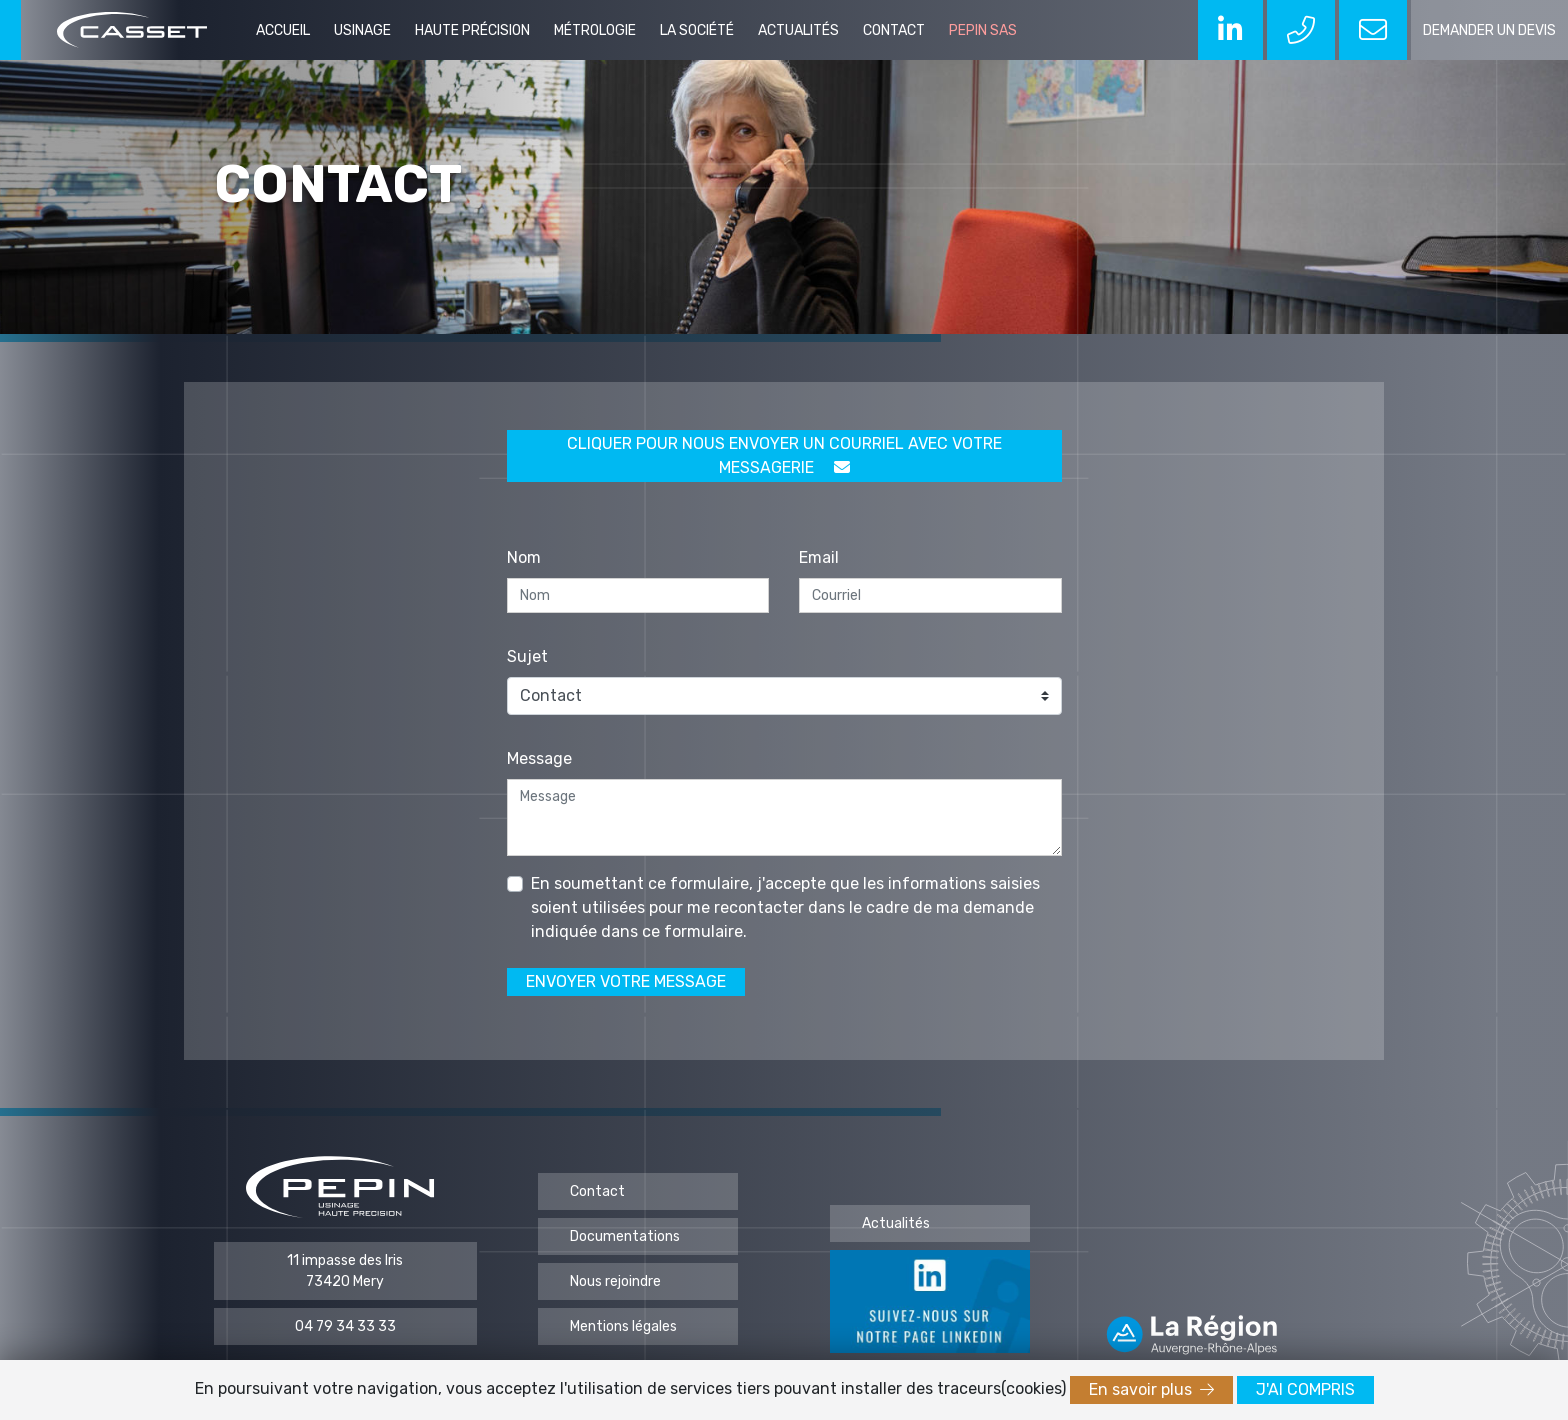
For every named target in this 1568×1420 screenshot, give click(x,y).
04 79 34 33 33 (345, 1326)
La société (697, 30)
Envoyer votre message (626, 981)
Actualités (798, 30)
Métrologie (595, 30)
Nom (524, 557)
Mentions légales (623, 1326)
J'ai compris (1305, 1389)
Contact (894, 30)
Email (819, 557)
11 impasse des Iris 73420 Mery (345, 1271)
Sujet (527, 656)
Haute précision (472, 30)
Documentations (625, 1236)
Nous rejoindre (615, 1281)
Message (539, 758)
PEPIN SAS (983, 30)
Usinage (362, 30)
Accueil (283, 30)
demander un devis (1489, 30)
